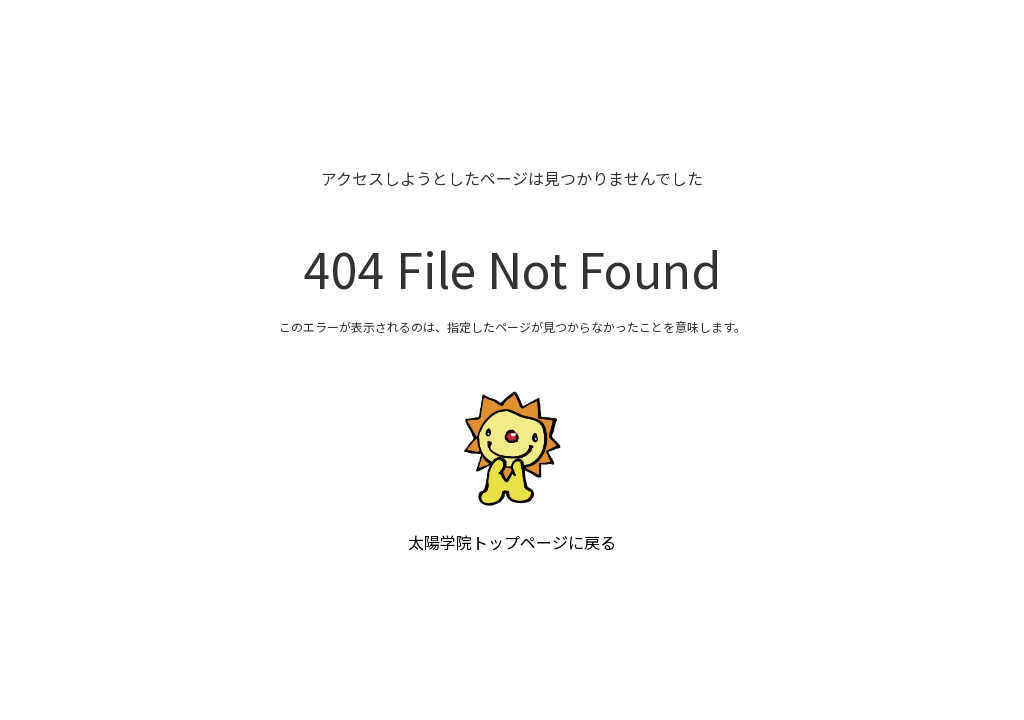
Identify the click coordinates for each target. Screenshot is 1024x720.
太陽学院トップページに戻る (512, 542)
